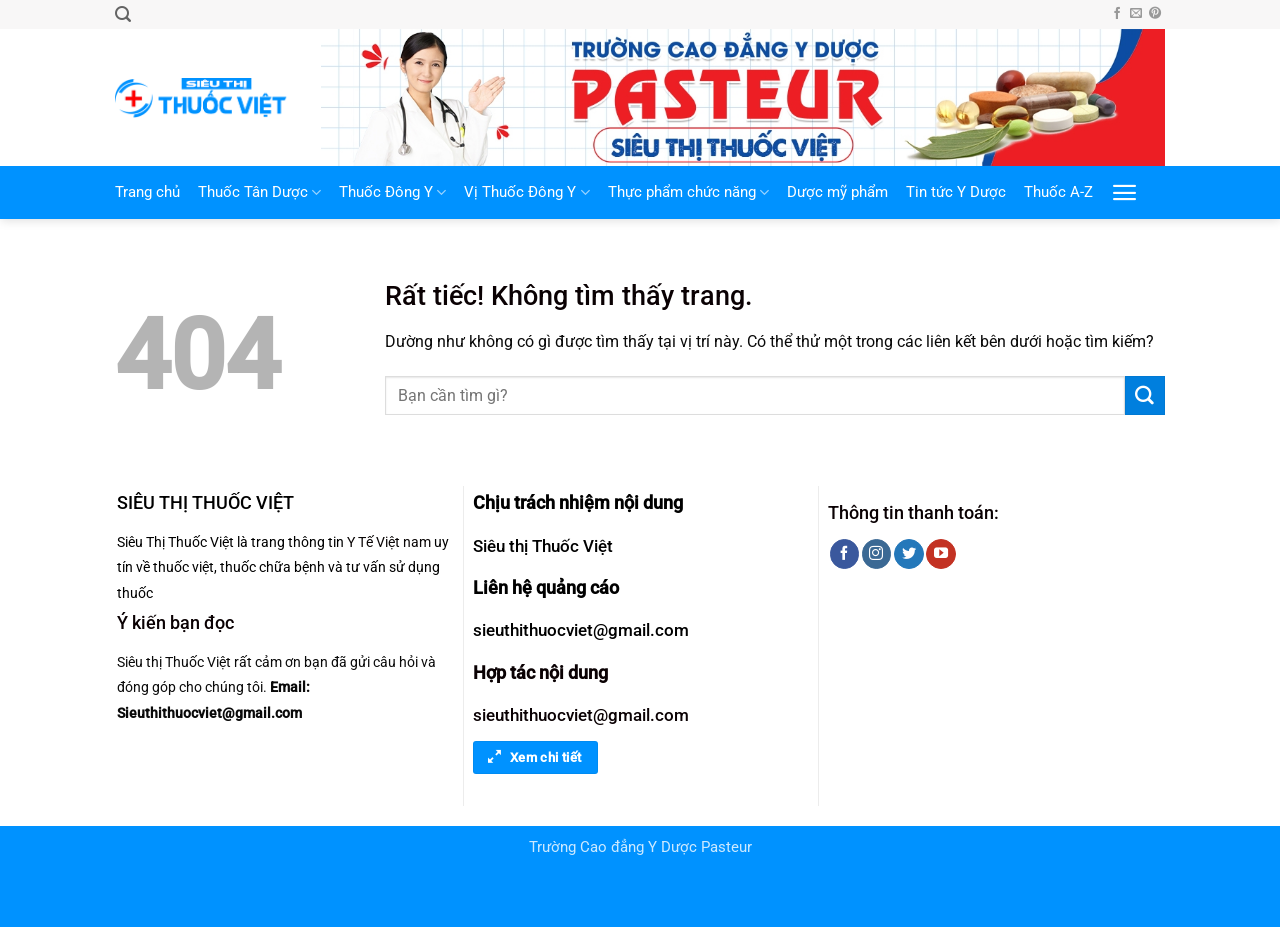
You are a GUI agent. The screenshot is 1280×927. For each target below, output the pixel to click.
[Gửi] (1145, 396)
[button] (123, 14)
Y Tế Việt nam (389, 542)
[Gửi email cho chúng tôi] (1136, 14)
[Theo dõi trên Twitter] (908, 554)
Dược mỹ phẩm (837, 192)
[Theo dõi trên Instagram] (876, 554)
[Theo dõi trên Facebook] (1117, 14)
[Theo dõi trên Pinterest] (1155, 14)
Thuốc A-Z (1058, 192)
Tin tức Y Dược (956, 192)
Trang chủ (147, 192)
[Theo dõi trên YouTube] (940, 554)
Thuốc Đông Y (392, 192)
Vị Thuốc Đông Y (526, 192)
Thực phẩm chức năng (688, 192)
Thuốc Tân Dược (259, 192)
